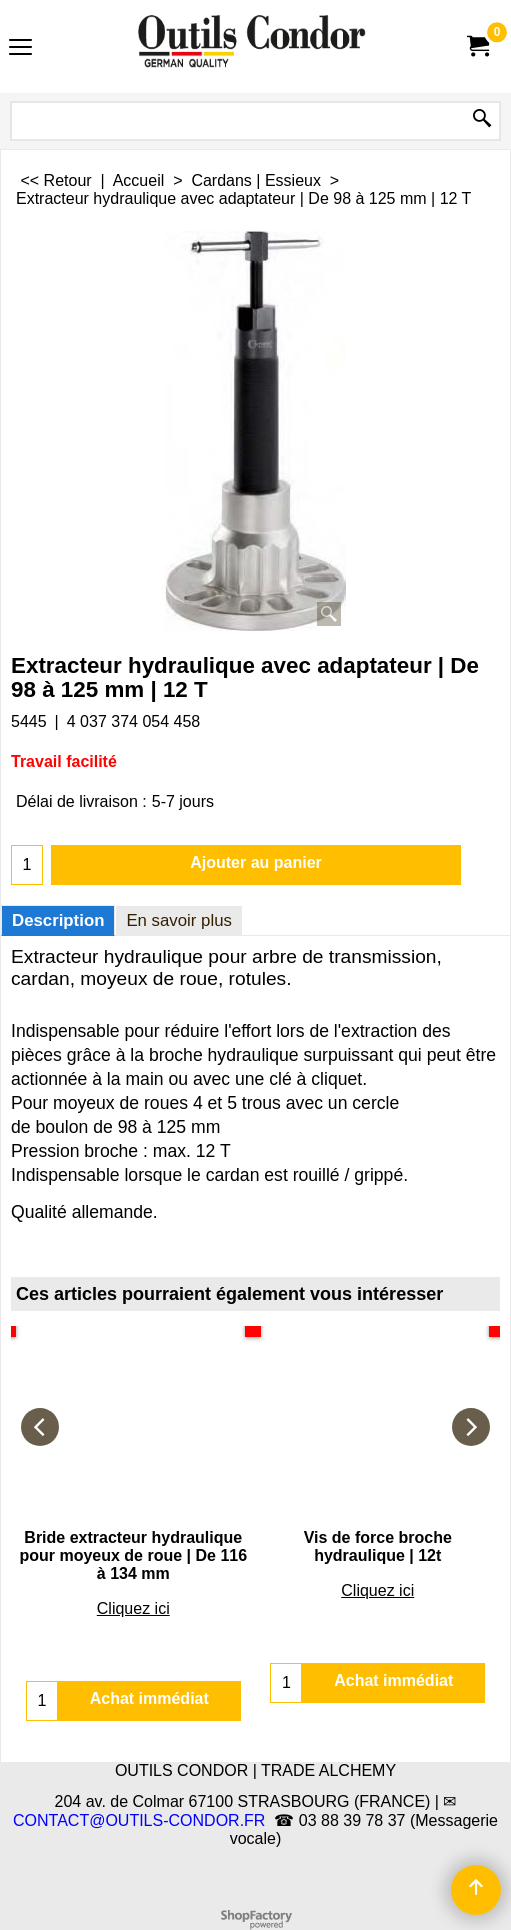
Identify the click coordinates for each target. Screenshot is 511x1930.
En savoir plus (179, 920)
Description (58, 920)
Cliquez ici (133, 1608)
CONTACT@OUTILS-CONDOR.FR (139, 1820)
